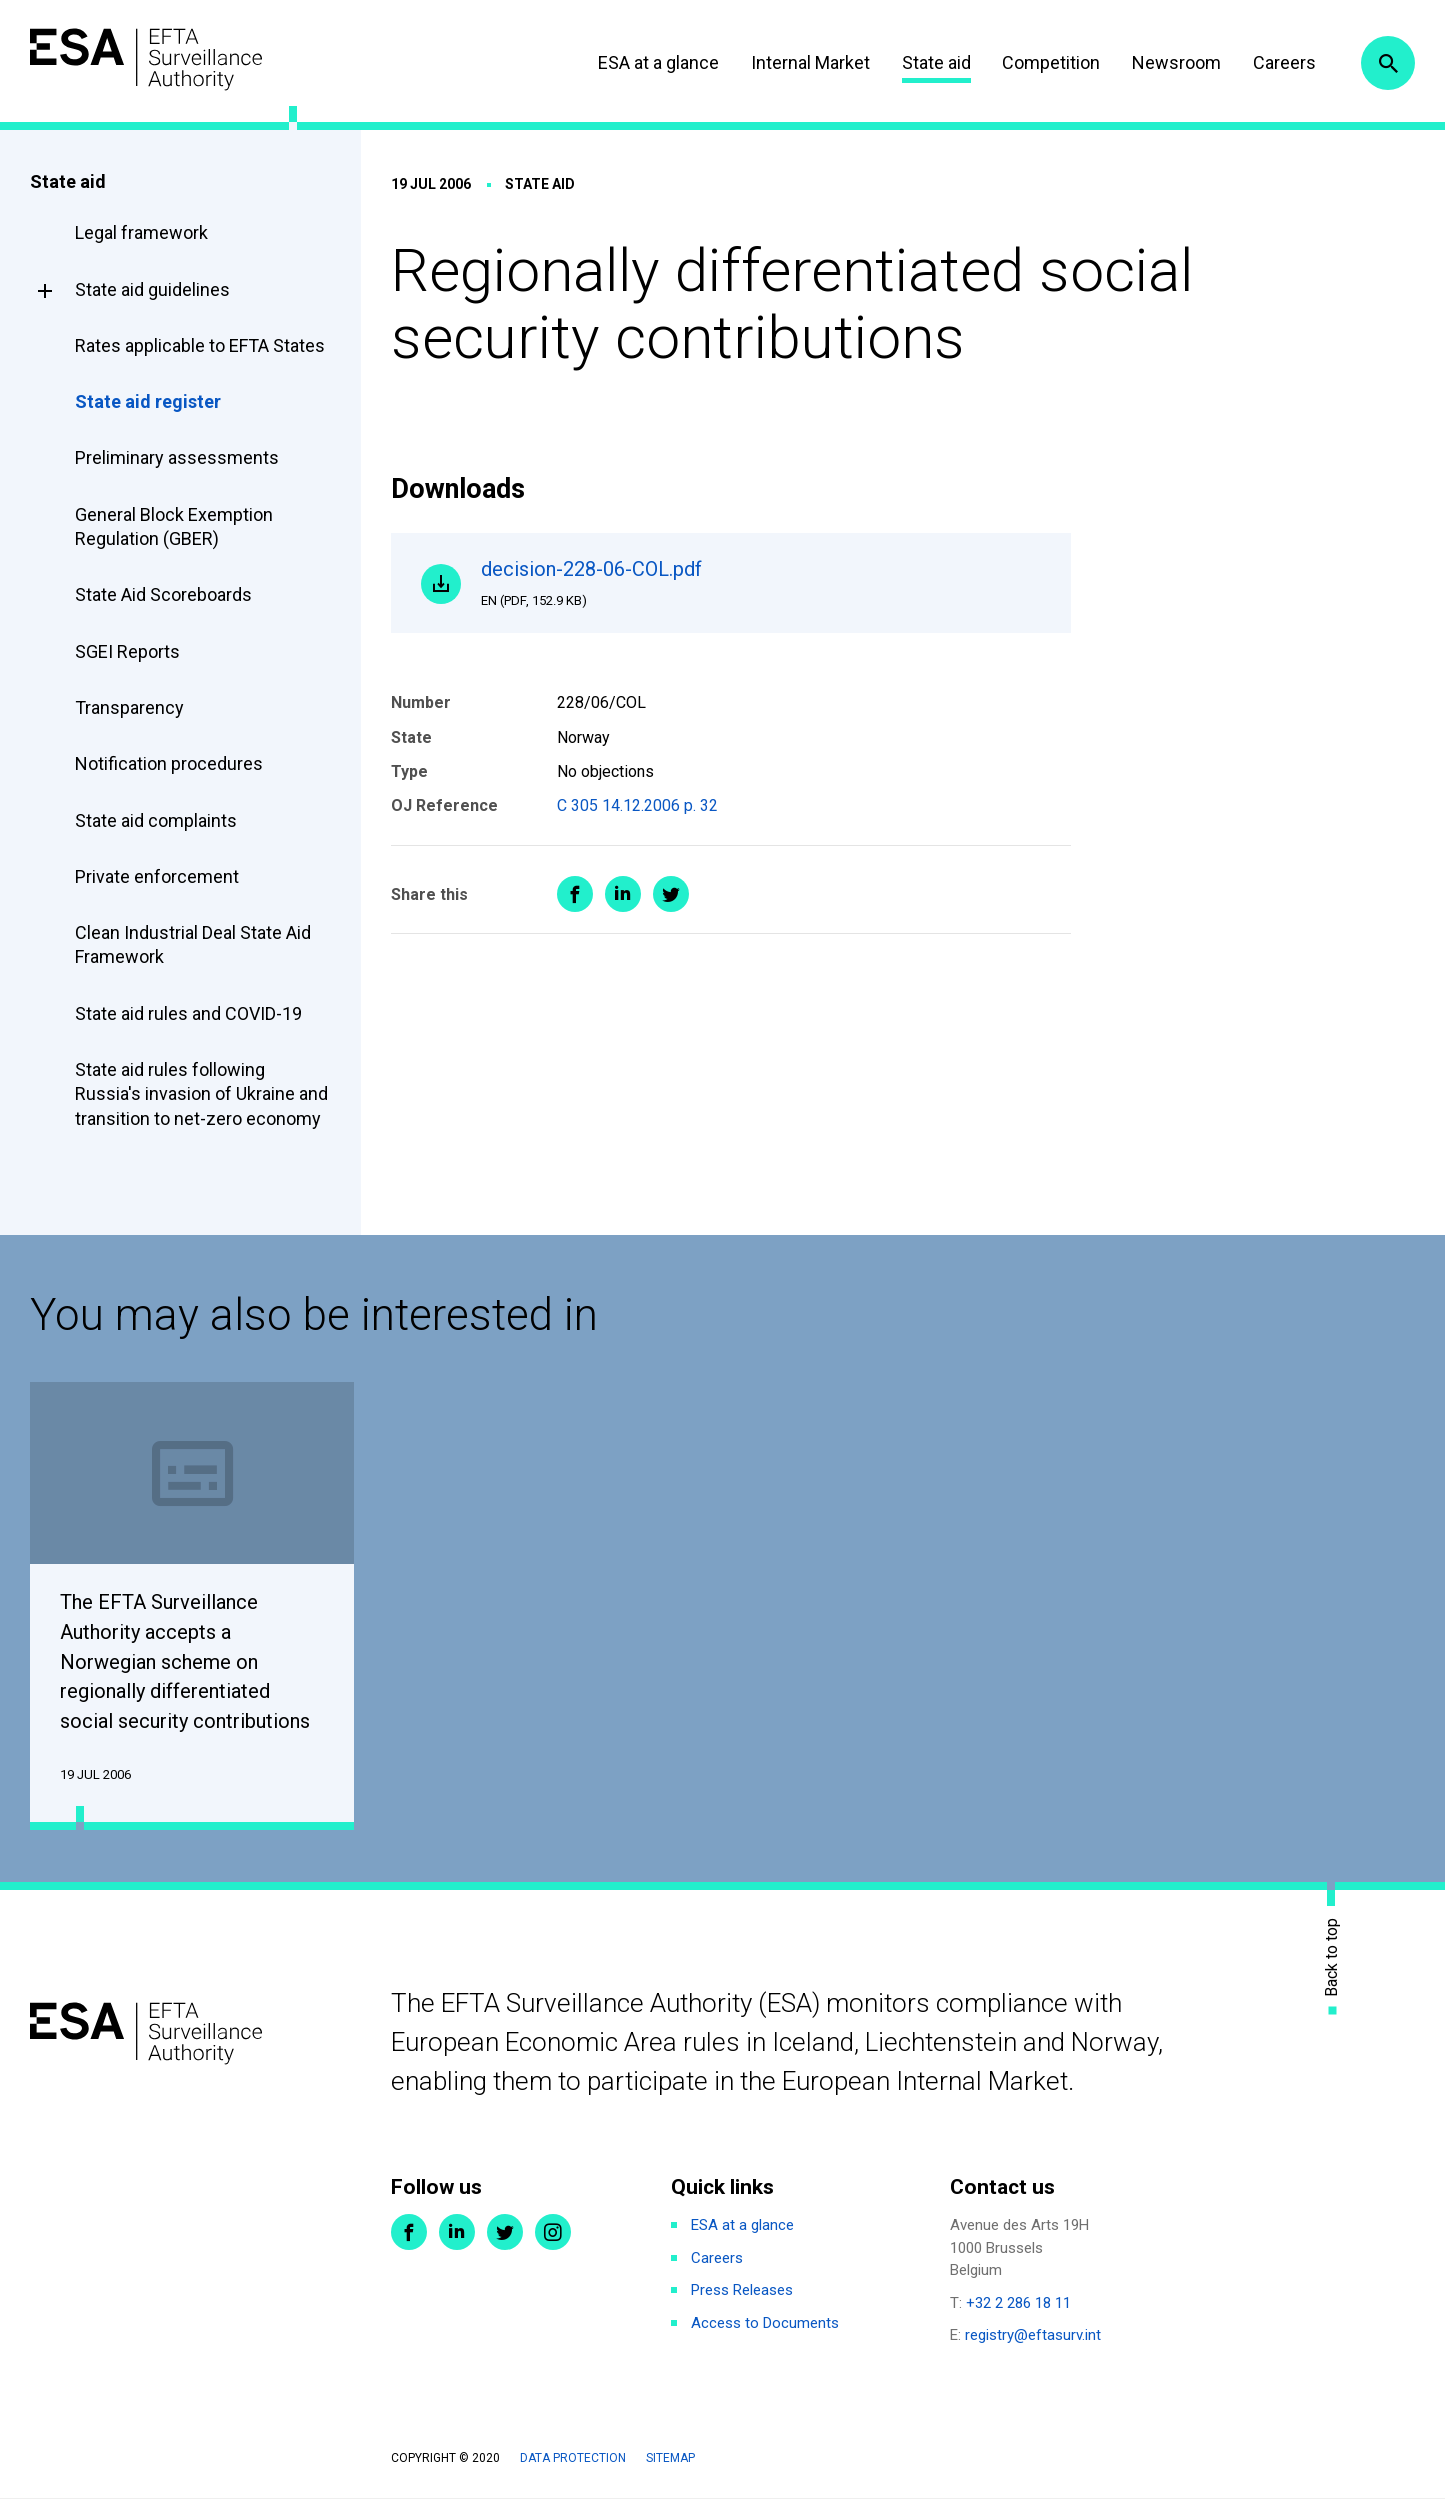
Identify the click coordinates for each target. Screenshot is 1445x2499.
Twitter (505, 2233)
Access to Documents (765, 2324)
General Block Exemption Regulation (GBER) (174, 526)
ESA (146, 59)
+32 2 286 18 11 (1018, 2304)
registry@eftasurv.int (1033, 2336)
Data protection (573, 2459)
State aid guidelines (152, 289)
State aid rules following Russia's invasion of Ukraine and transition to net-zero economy (201, 1094)
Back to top (1332, 1957)
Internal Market (810, 62)
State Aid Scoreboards (163, 594)
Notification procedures (169, 763)
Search (1388, 63)
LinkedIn (457, 2233)
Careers (1284, 62)
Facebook (409, 2233)
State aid (936, 62)
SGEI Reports (127, 651)
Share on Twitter (671, 894)
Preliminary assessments (177, 457)
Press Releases (742, 2291)
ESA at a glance (658, 62)
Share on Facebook (575, 894)
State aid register (148, 401)
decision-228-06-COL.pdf (761, 583)
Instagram (553, 2233)
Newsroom (1176, 62)
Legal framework (141, 232)
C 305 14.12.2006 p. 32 (637, 805)
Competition (1051, 62)
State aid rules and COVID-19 (188, 1013)
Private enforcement (157, 876)
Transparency (129, 707)
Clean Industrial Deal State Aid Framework (193, 944)
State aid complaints (156, 820)
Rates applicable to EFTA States (200, 345)
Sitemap (670, 2459)
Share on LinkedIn (623, 894)
